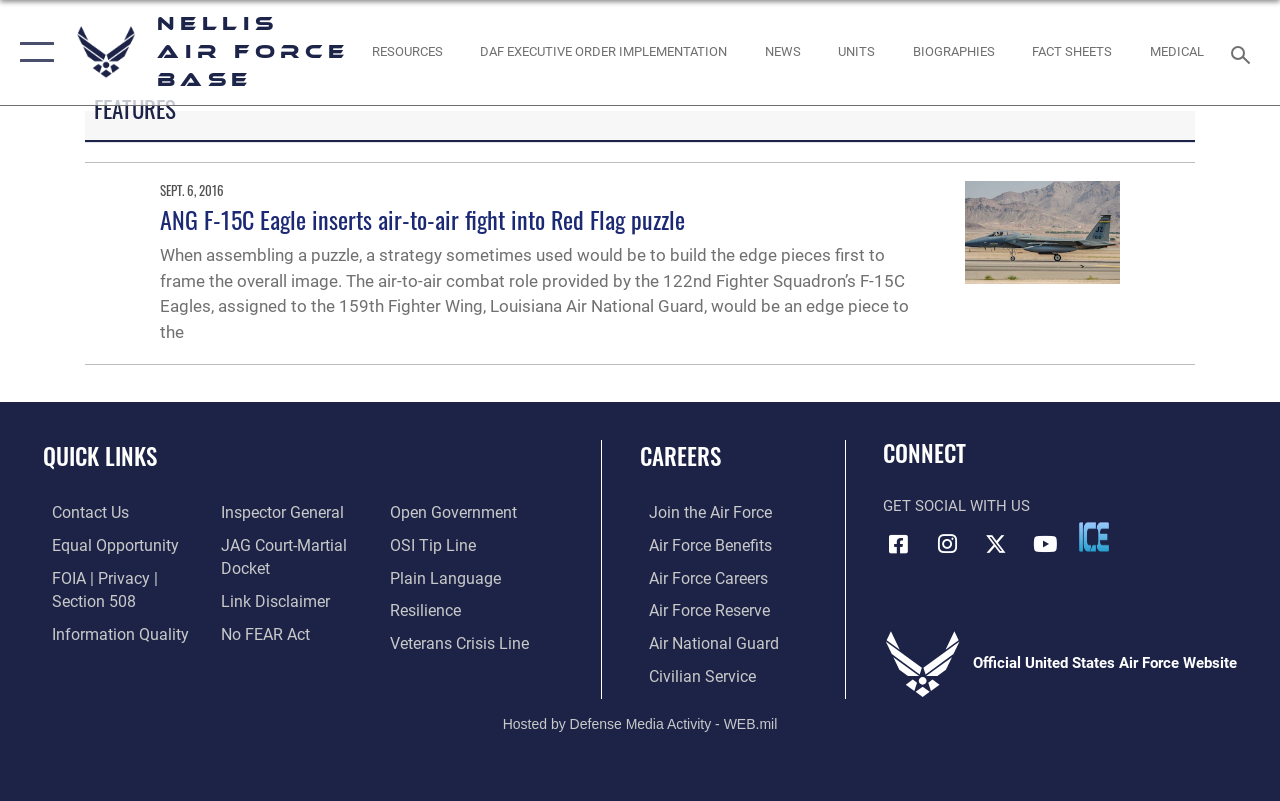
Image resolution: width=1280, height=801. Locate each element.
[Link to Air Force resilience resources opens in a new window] (427, 609)
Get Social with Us (956, 506)
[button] (32, 52)
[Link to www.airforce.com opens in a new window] (699, 513)
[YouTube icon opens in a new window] (1045, 543)
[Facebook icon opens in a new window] (898, 543)
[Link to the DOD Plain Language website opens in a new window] (443, 577)
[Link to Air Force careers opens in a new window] (698, 577)
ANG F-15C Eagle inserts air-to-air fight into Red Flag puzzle (422, 219)
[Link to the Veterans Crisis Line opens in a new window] (460, 641)
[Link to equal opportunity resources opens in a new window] (102, 545)
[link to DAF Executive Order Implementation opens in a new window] (603, 52)
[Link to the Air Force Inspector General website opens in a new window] (277, 513)
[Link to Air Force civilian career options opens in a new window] (691, 673)
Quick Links (100, 456)
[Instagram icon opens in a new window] (947, 543)
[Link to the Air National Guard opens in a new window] (701, 641)
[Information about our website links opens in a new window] (270, 599)
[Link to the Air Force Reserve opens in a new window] (699, 609)
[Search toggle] (1244, 52)
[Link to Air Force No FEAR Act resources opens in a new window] (261, 631)
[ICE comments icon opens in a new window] (1094, 537)
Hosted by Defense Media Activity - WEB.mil (640, 719)
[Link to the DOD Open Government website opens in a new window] (452, 513)
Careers (680, 456)
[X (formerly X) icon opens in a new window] (996, 543)
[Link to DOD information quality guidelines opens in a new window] (107, 631)
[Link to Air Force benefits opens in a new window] (699, 545)
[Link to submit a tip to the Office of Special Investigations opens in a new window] (433, 545)
